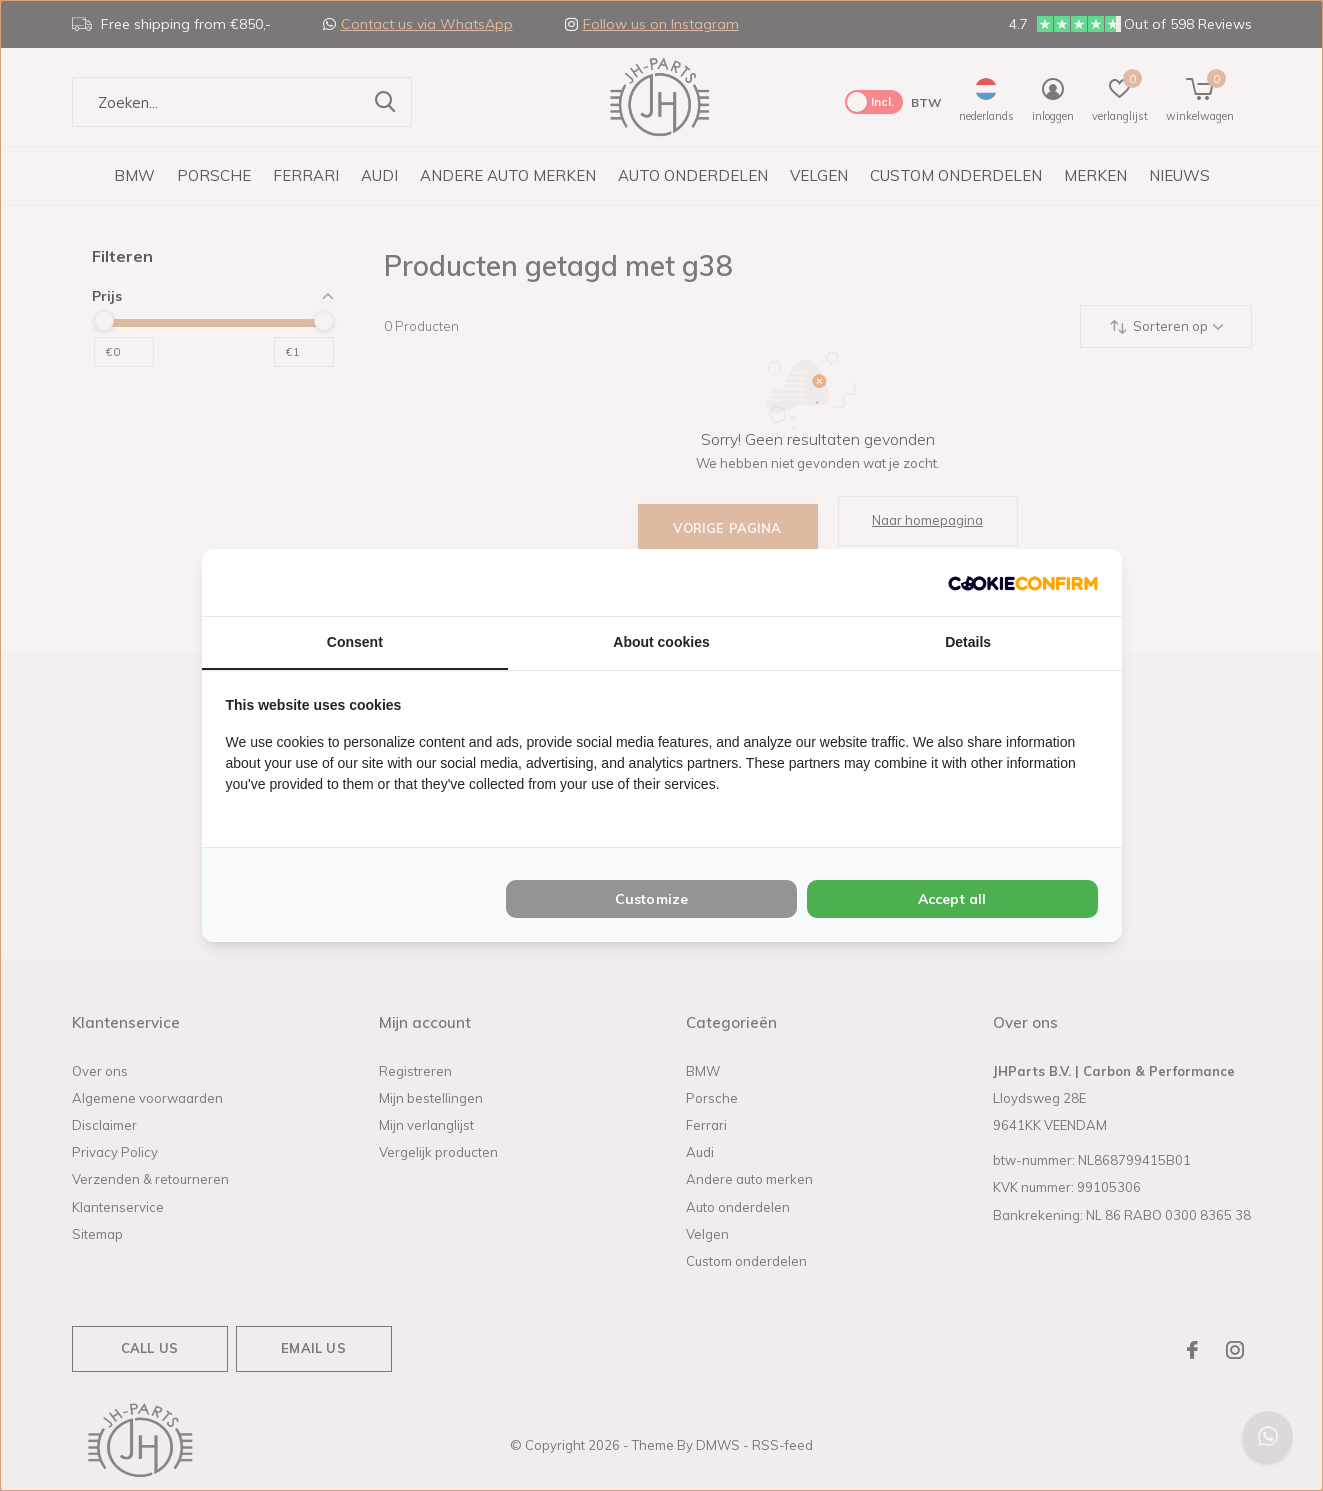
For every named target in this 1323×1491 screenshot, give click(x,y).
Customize (652, 899)
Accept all (952, 899)
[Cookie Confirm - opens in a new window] (1023, 582)
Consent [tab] (355, 642)
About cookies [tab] (661, 642)
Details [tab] (968, 642)
